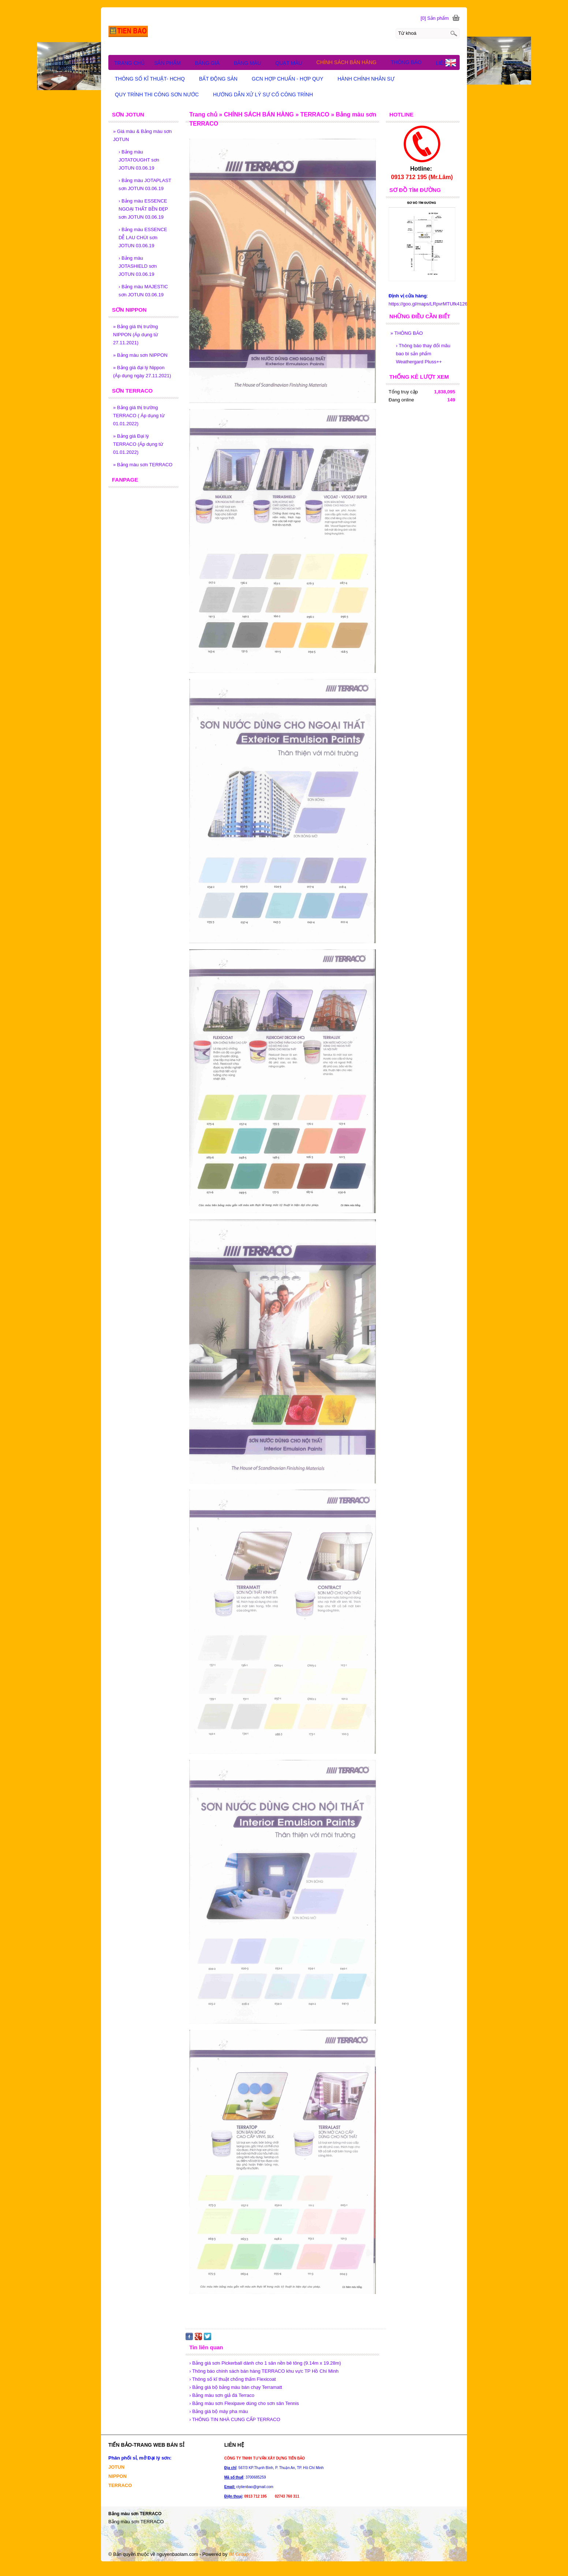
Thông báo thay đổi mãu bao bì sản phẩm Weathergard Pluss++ (423, 353)
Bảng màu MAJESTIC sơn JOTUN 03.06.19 (143, 290)
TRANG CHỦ (129, 63)
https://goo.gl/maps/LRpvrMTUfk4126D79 (432, 304)
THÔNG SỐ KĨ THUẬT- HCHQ (153, 79)
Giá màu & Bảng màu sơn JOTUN (142, 135)
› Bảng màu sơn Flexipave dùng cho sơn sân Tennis (244, 2403)
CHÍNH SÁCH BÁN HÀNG (350, 62)
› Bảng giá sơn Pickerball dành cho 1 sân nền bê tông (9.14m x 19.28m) (265, 2363)
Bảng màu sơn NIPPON (140, 355)
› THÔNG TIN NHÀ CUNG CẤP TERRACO (234, 2419)
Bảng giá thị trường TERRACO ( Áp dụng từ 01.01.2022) (139, 415)
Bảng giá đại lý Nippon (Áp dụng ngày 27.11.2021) (142, 371)
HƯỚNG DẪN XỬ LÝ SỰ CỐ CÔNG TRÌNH (266, 94)
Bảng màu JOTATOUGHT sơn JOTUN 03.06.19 (139, 160)
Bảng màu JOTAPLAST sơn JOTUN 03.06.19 (145, 184)
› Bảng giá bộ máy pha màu (218, 2411)
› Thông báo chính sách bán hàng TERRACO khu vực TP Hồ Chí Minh (264, 2371)
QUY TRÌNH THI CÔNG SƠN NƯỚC (160, 94)
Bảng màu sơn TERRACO (142, 464)
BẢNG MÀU (251, 63)
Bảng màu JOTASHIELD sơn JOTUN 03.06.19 (138, 266)
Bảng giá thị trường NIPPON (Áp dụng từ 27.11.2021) (135, 334)
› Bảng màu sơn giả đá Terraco (221, 2395)
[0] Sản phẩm (435, 18)
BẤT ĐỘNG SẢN (221, 79)
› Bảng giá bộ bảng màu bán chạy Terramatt (235, 2387)
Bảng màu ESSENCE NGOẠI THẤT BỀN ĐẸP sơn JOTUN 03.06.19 (143, 209)
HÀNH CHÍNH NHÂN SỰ (369, 79)
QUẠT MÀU (292, 63)
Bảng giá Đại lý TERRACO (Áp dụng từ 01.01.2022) (138, 444)
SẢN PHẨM (170, 63)
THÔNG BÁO (406, 333)
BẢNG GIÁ (210, 63)
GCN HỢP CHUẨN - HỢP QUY (291, 79)
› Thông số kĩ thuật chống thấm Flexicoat (232, 2379)
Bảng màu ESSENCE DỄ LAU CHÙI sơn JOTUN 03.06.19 (143, 237)
